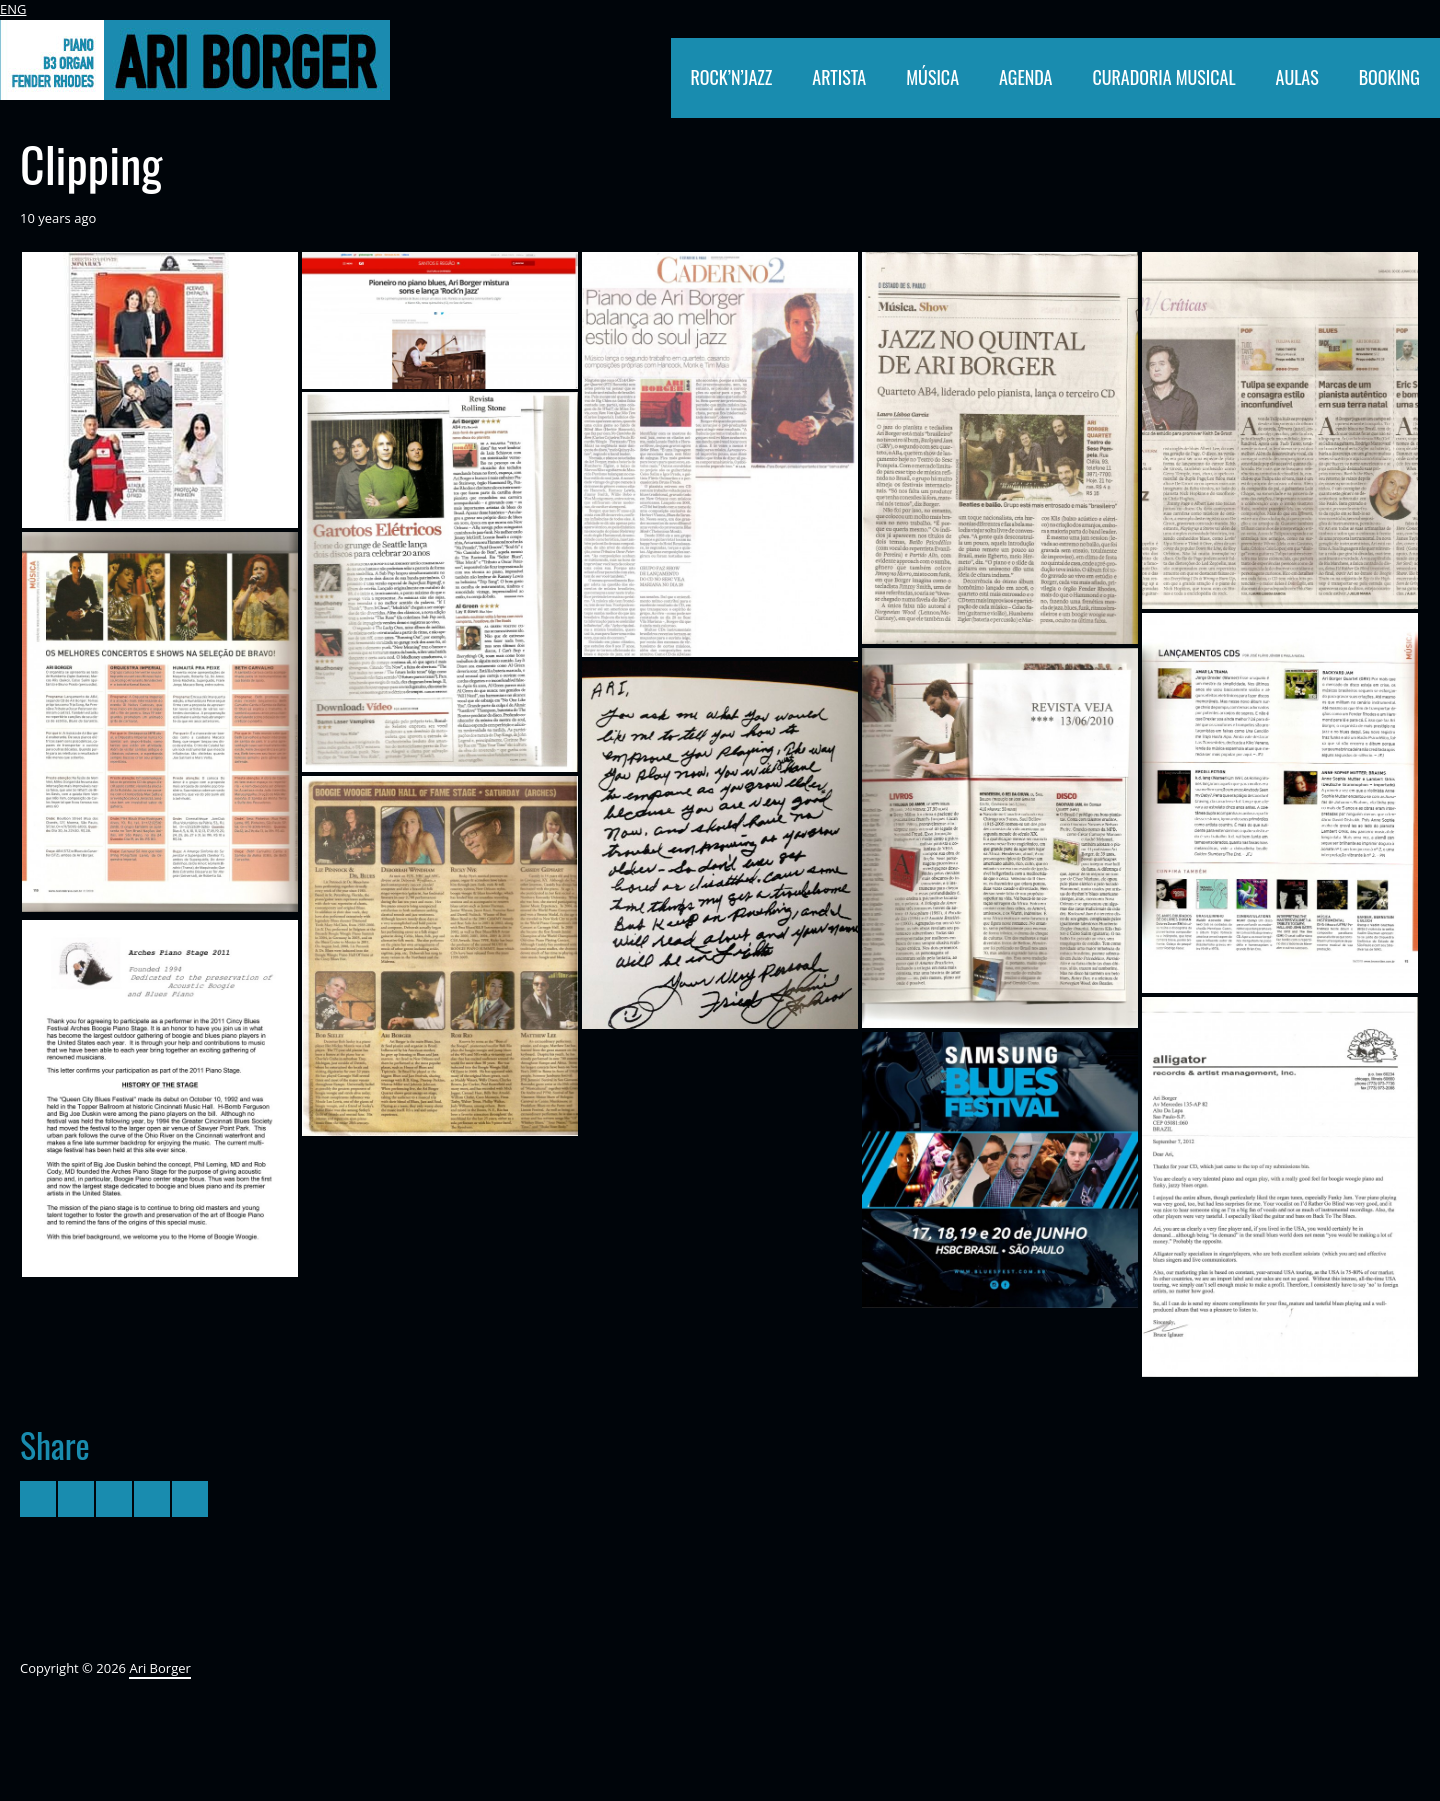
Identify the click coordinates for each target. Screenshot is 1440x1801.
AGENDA (1025, 77)
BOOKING (1389, 77)
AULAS (1297, 77)
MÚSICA (932, 77)
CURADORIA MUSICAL (1163, 77)
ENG (13, 9)
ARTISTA (839, 77)
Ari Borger (159, 1668)
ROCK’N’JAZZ (732, 77)
